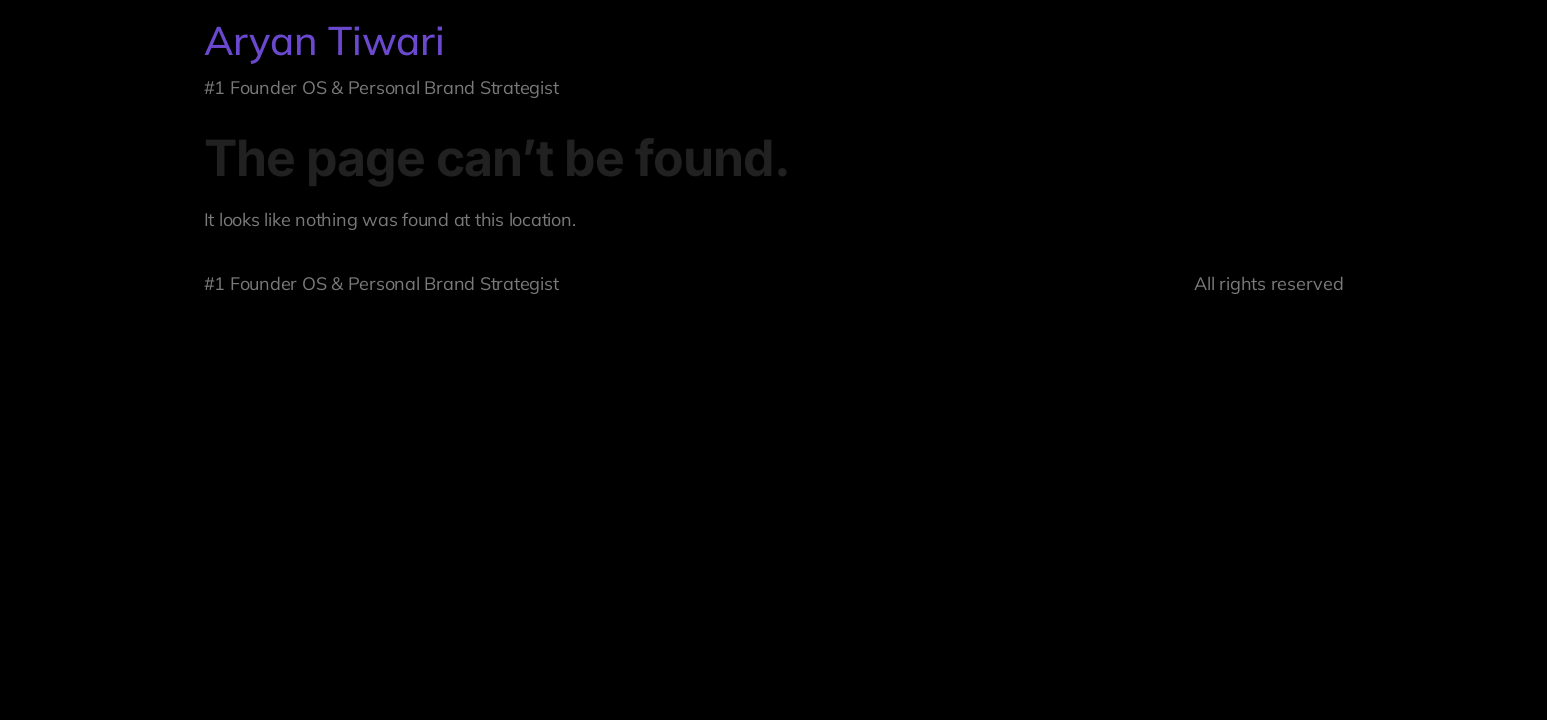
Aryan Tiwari (324, 40)
